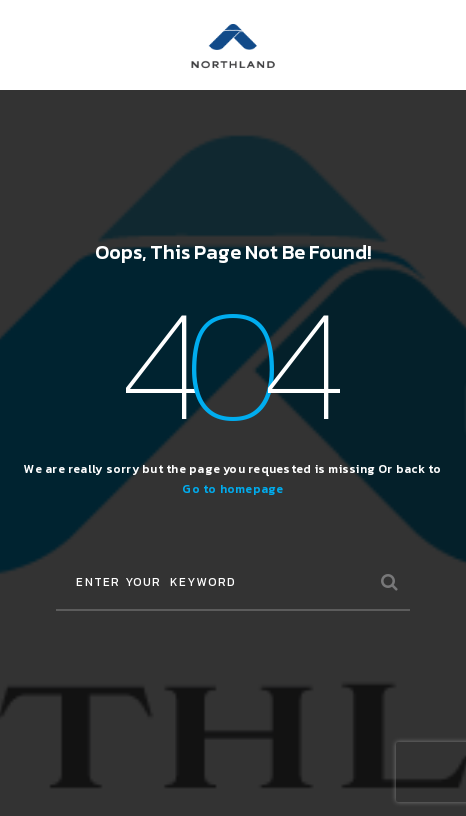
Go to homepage (232, 489)
